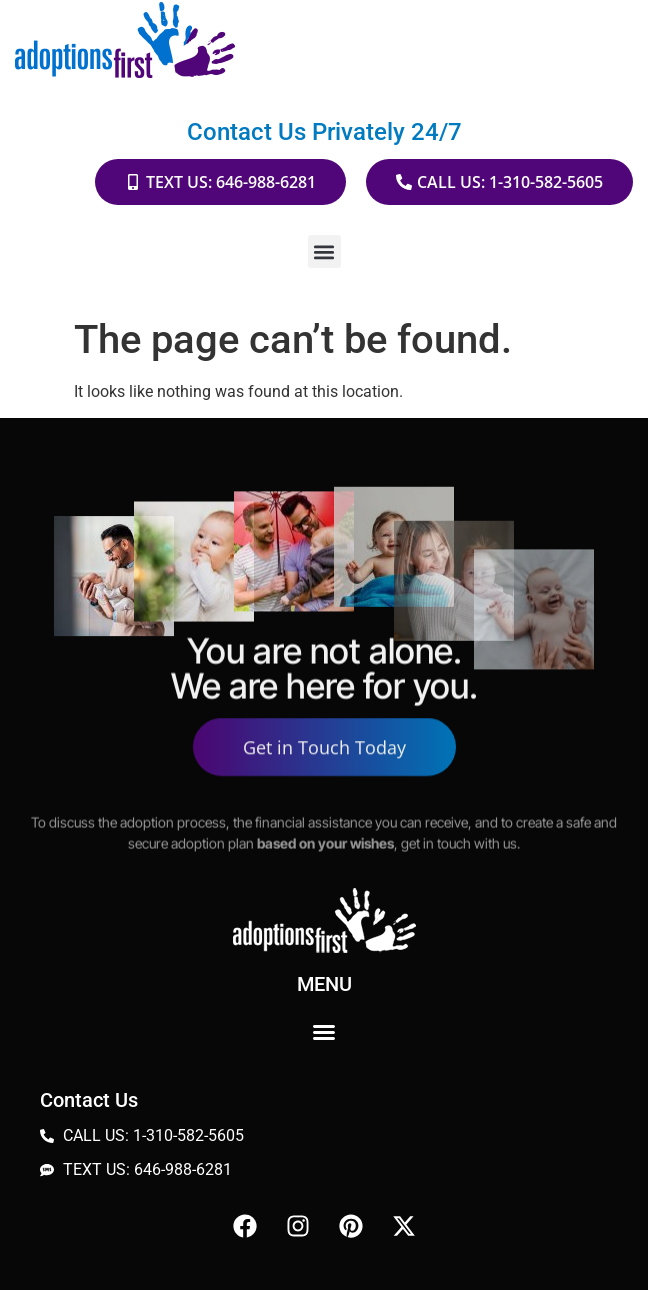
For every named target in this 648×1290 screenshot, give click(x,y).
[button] (324, 251)
